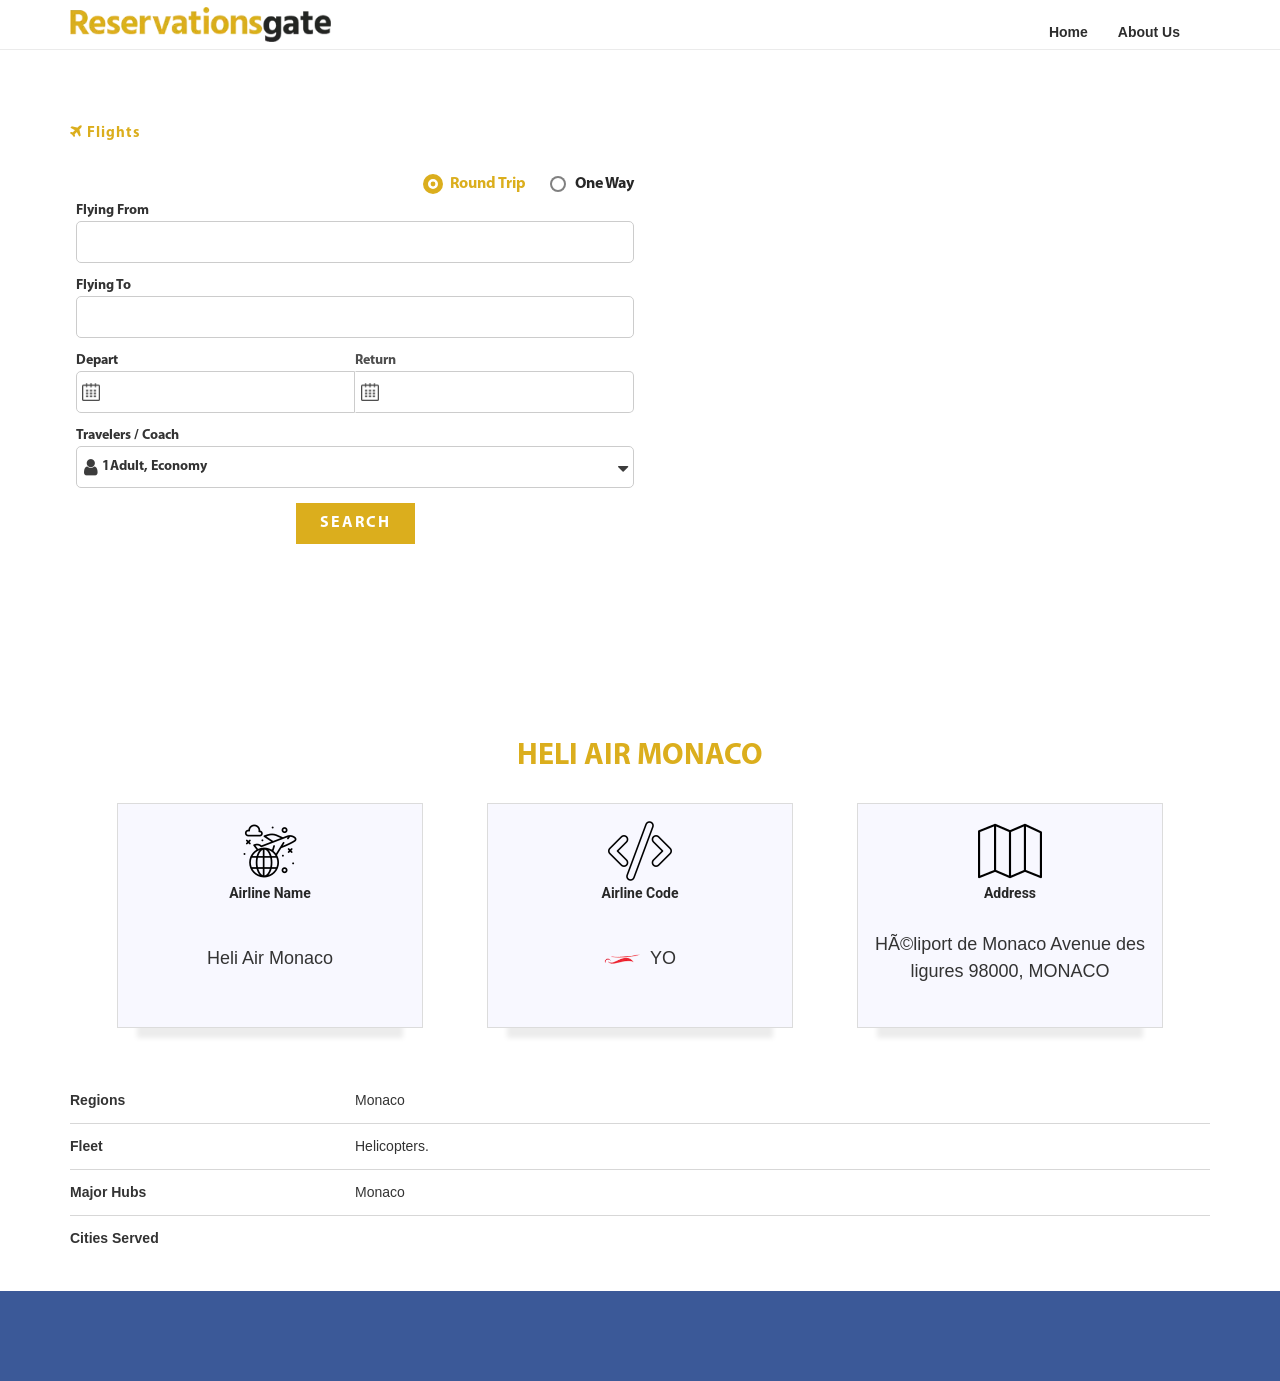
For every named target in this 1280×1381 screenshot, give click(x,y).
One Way (604, 186)
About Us (1149, 32)
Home (1068, 32)
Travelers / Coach (127, 435)
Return (375, 360)
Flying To (103, 285)
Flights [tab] (105, 132)
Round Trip (488, 186)
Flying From (112, 210)
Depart (97, 360)
